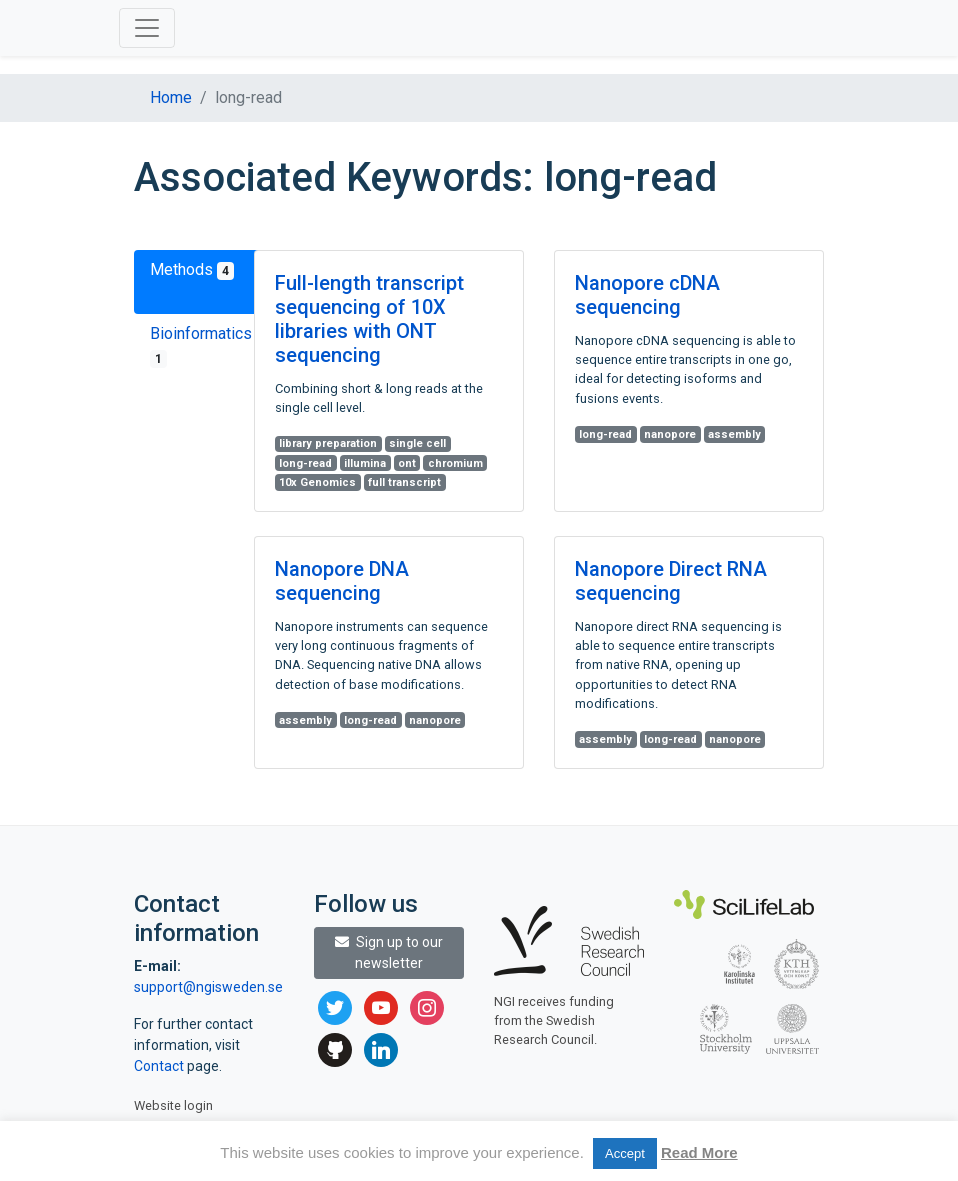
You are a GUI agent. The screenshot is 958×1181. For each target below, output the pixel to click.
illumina (365, 463)
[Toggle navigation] (147, 28)
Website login (173, 1105)
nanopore (670, 434)
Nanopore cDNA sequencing (647, 295)
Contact (160, 1066)
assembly (734, 434)
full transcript (404, 482)
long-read (305, 463)
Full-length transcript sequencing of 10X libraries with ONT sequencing (369, 319)
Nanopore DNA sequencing (342, 581)
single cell (417, 443)
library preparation (328, 443)
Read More (699, 1152)
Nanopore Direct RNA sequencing (671, 581)
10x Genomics (317, 482)
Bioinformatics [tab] (201, 346)
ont (407, 463)
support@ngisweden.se (208, 987)
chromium (455, 463)
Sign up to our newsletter (389, 952)
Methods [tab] (192, 270)
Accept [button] (625, 1153)
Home (171, 97)
